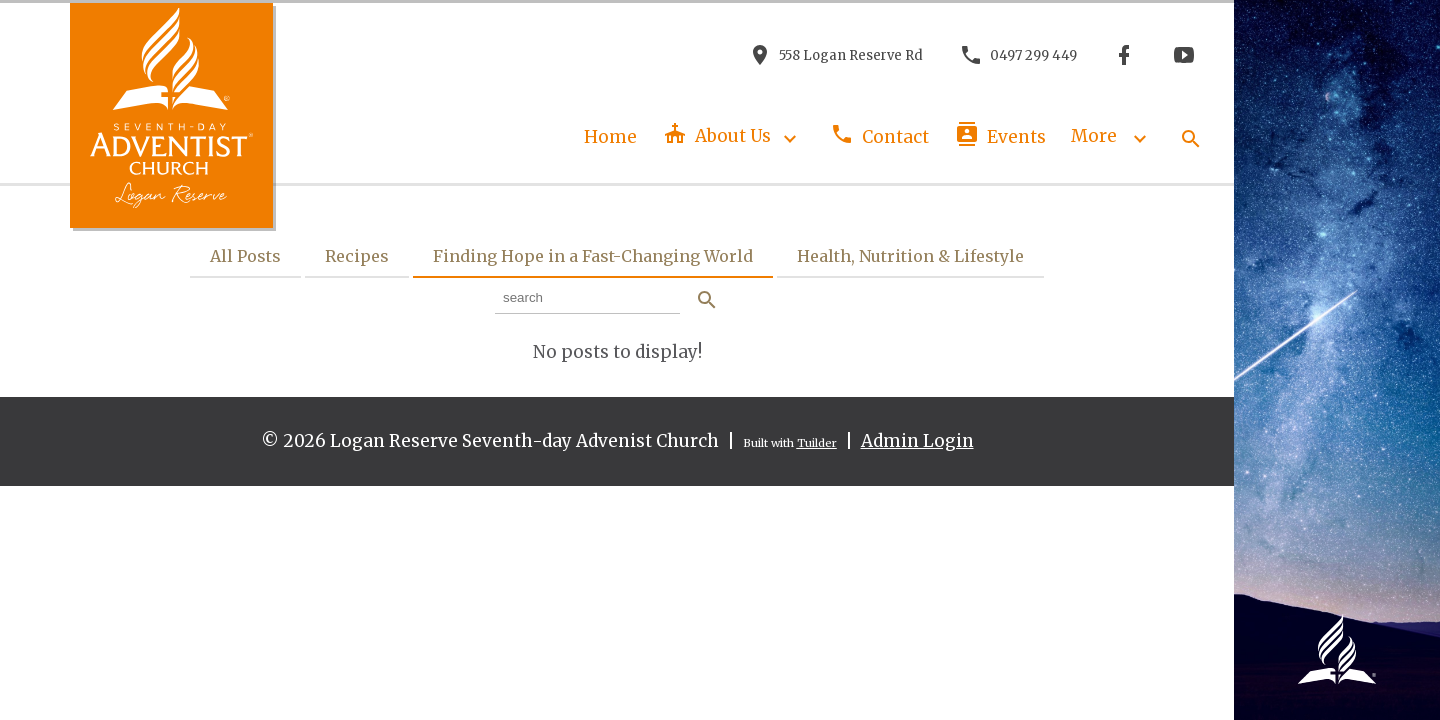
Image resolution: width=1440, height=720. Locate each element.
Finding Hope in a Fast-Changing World (593, 256)
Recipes (357, 256)
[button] (1190, 136)
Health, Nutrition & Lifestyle (910, 256)
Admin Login (917, 441)
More (1112, 136)
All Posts (245, 256)
